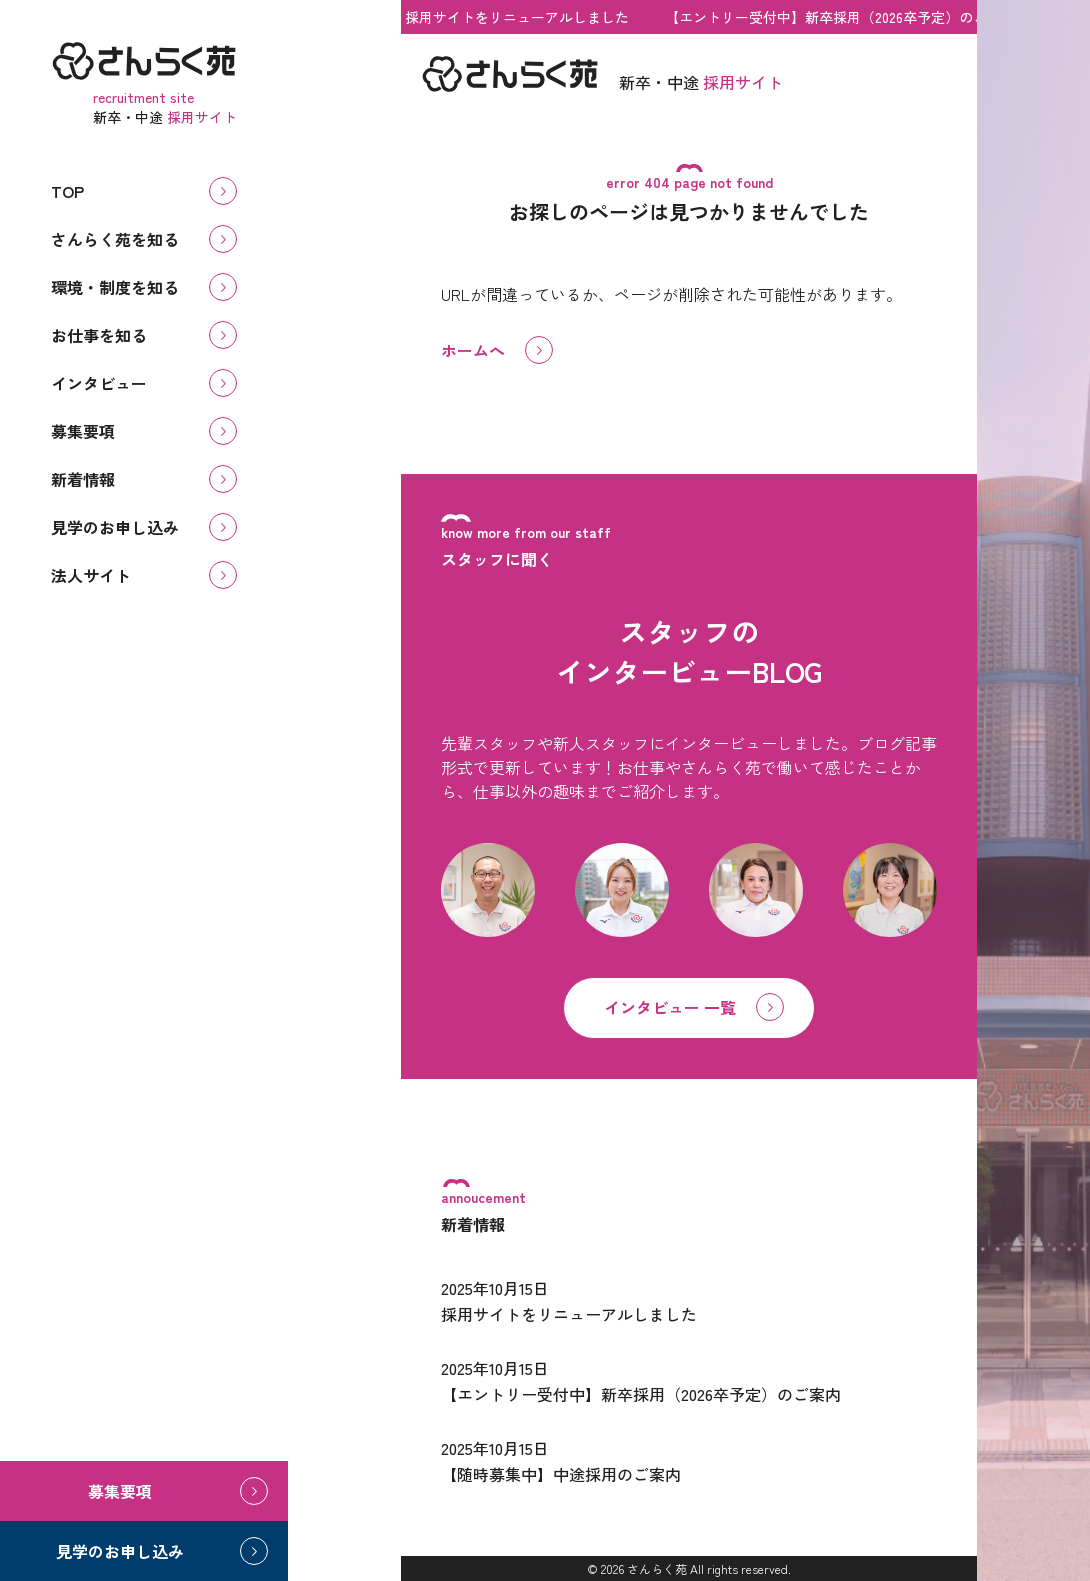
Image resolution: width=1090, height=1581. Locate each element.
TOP (67, 191)
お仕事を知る (99, 335)
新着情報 (83, 479)
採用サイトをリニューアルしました (522, 17)
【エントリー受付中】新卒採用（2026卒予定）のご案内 (845, 17)
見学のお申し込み (115, 527)
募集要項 (83, 431)
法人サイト (91, 575)
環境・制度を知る (115, 287)
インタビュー (99, 383)
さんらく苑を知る (115, 239)
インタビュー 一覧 (670, 1007)
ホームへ (473, 350)
